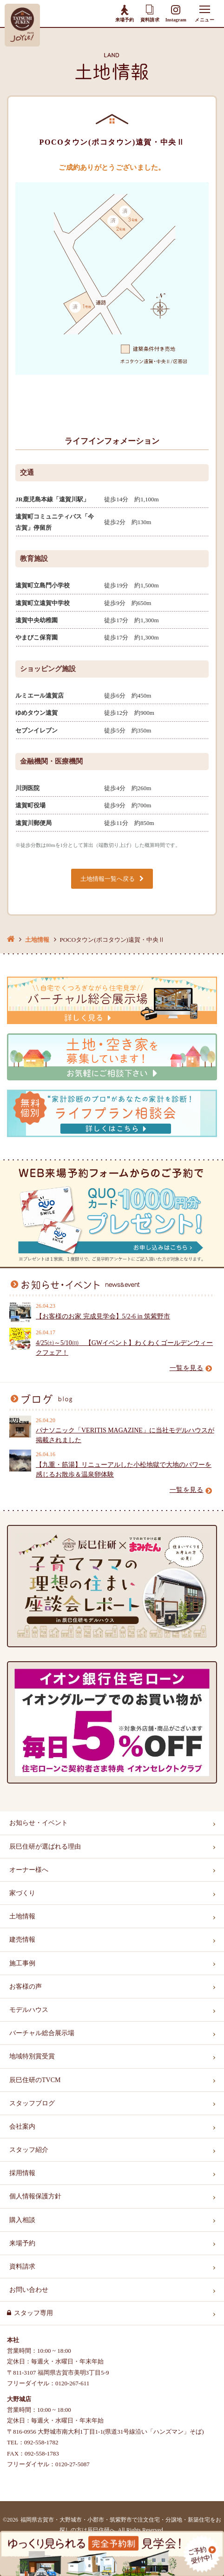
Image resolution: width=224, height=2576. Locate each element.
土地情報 (37, 939)
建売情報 (22, 1939)
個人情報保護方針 (35, 2196)
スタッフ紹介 (28, 2149)
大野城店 (19, 2399)
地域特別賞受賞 (32, 2056)
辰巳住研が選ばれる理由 (45, 1846)
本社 (13, 2339)
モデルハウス (28, 2009)
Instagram (175, 13)
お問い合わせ (28, 2289)
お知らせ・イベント (38, 1822)
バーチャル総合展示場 (41, 2033)
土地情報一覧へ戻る (107, 878)
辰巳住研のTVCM (34, 2080)
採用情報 (22, 2173)
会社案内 (22, 2126)
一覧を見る (191, 1368)
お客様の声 (25, 1986)
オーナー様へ (28, 1869)
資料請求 (149, 13)
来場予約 (124, 13)
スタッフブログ (32, 2103)
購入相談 (22, 2220)
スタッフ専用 (33, 2313)
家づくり (22, 1893)
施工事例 (22, 1963)
